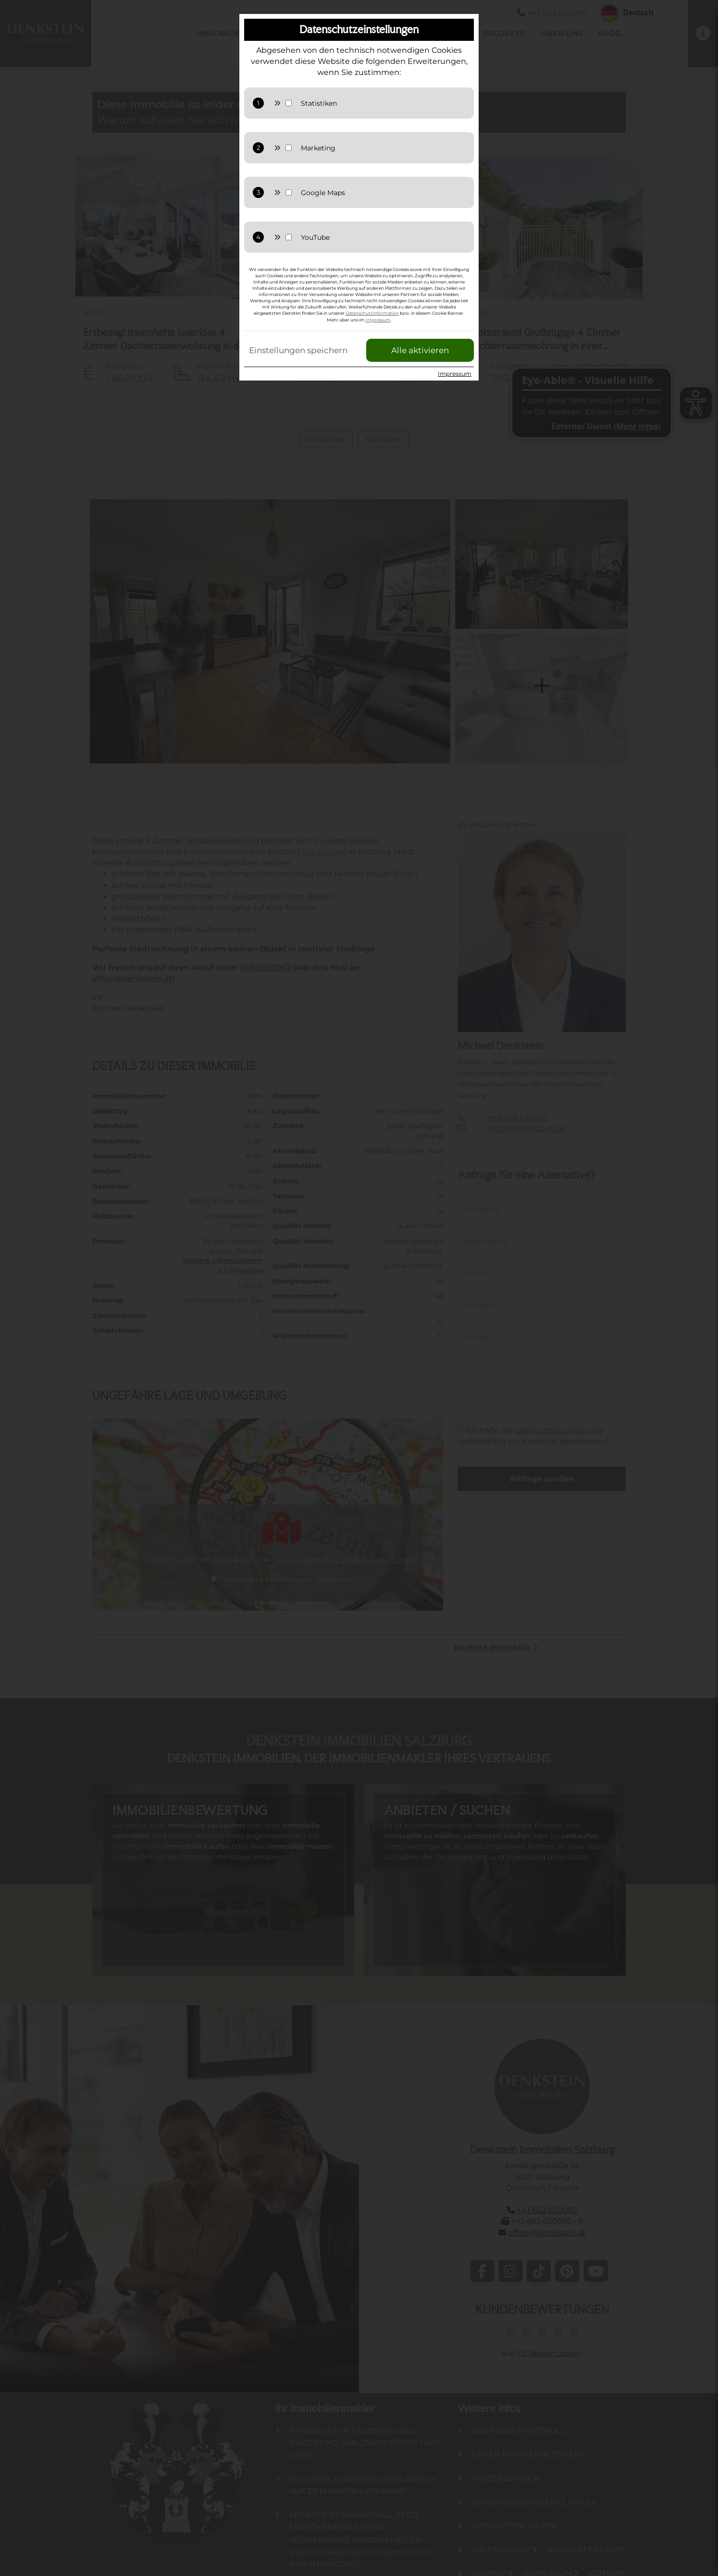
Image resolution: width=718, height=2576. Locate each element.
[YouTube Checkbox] (288, 237)
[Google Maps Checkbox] (288, 192)
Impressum (378, 319)
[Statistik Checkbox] (288, 103)
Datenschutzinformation (372, 313)
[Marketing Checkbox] (288, 148)
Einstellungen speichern (298, 350)
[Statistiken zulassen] (381, 103)
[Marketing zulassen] (381, 148)
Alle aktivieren (420, 350)
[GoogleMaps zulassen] (381, 193)
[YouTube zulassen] (381, 237)
